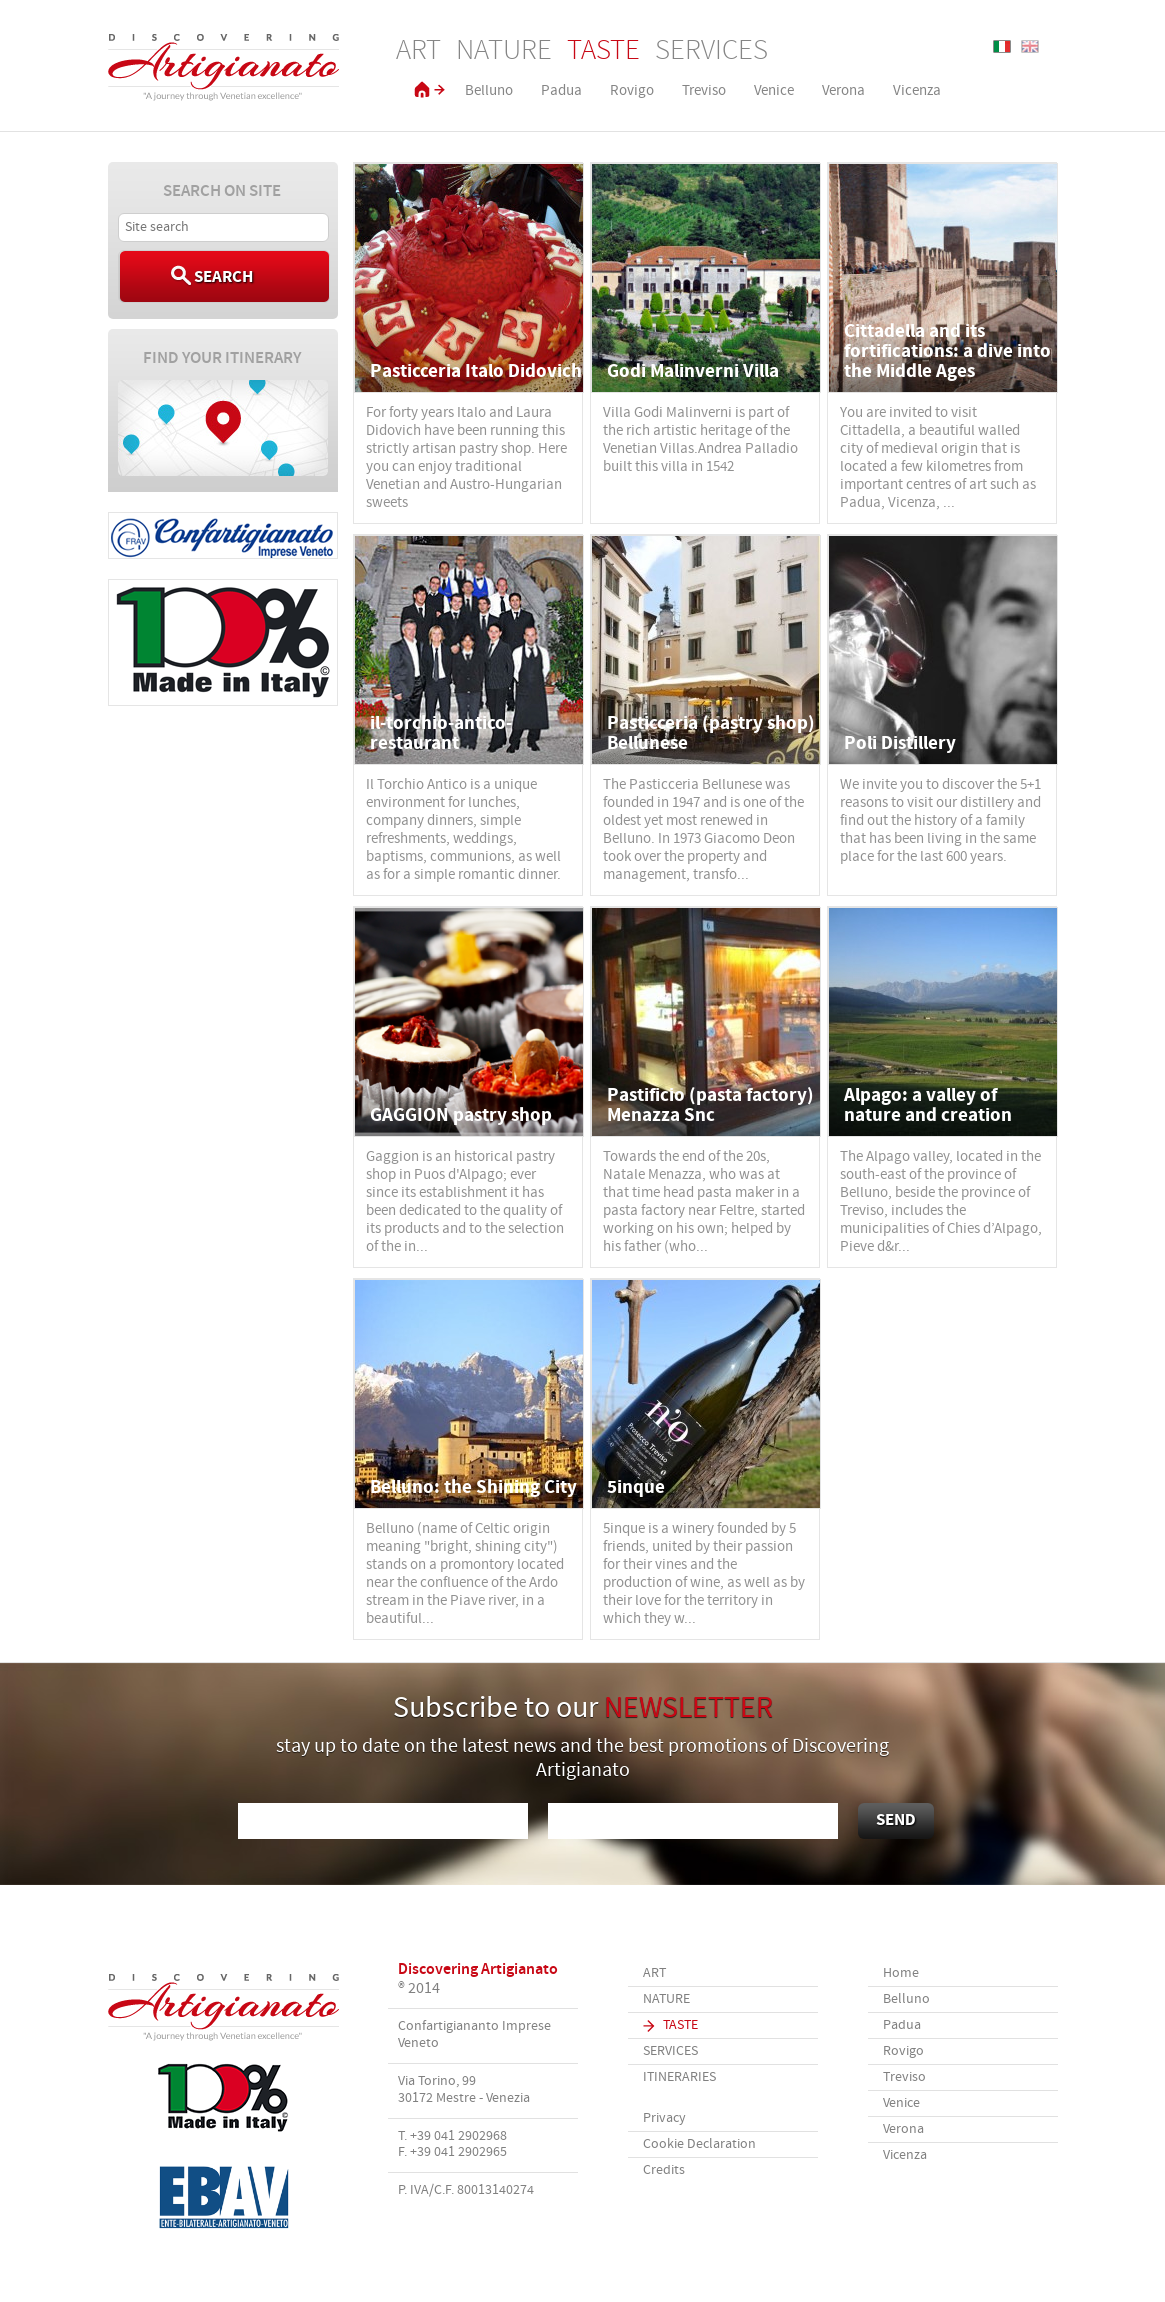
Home (901, 1973)
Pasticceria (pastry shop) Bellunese (711, 733)
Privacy (664, 2118)
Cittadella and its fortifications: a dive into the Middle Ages (947, 351)
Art (418, 51)
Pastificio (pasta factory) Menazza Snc (710, 1105)
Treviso (704, 91)
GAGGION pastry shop (461, 1115)
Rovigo (632, 91)
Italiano (1002, 46)
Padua (561, 91)
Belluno (489, 91)
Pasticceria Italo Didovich (476, 371)
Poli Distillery (900, 743)
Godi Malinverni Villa (693, 371)
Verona (843, 91)
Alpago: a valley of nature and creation (928, 1105)
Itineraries (679, 2077)
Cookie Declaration (699, 2144)
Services (711, 51)
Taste (603, 51)
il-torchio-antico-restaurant (441, 733)
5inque (636, 1487)
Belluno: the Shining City (473, 1487)
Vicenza (917, 91)
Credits (664, 2170)
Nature (504, 51)
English (1030, 46)
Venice (774, 91)
